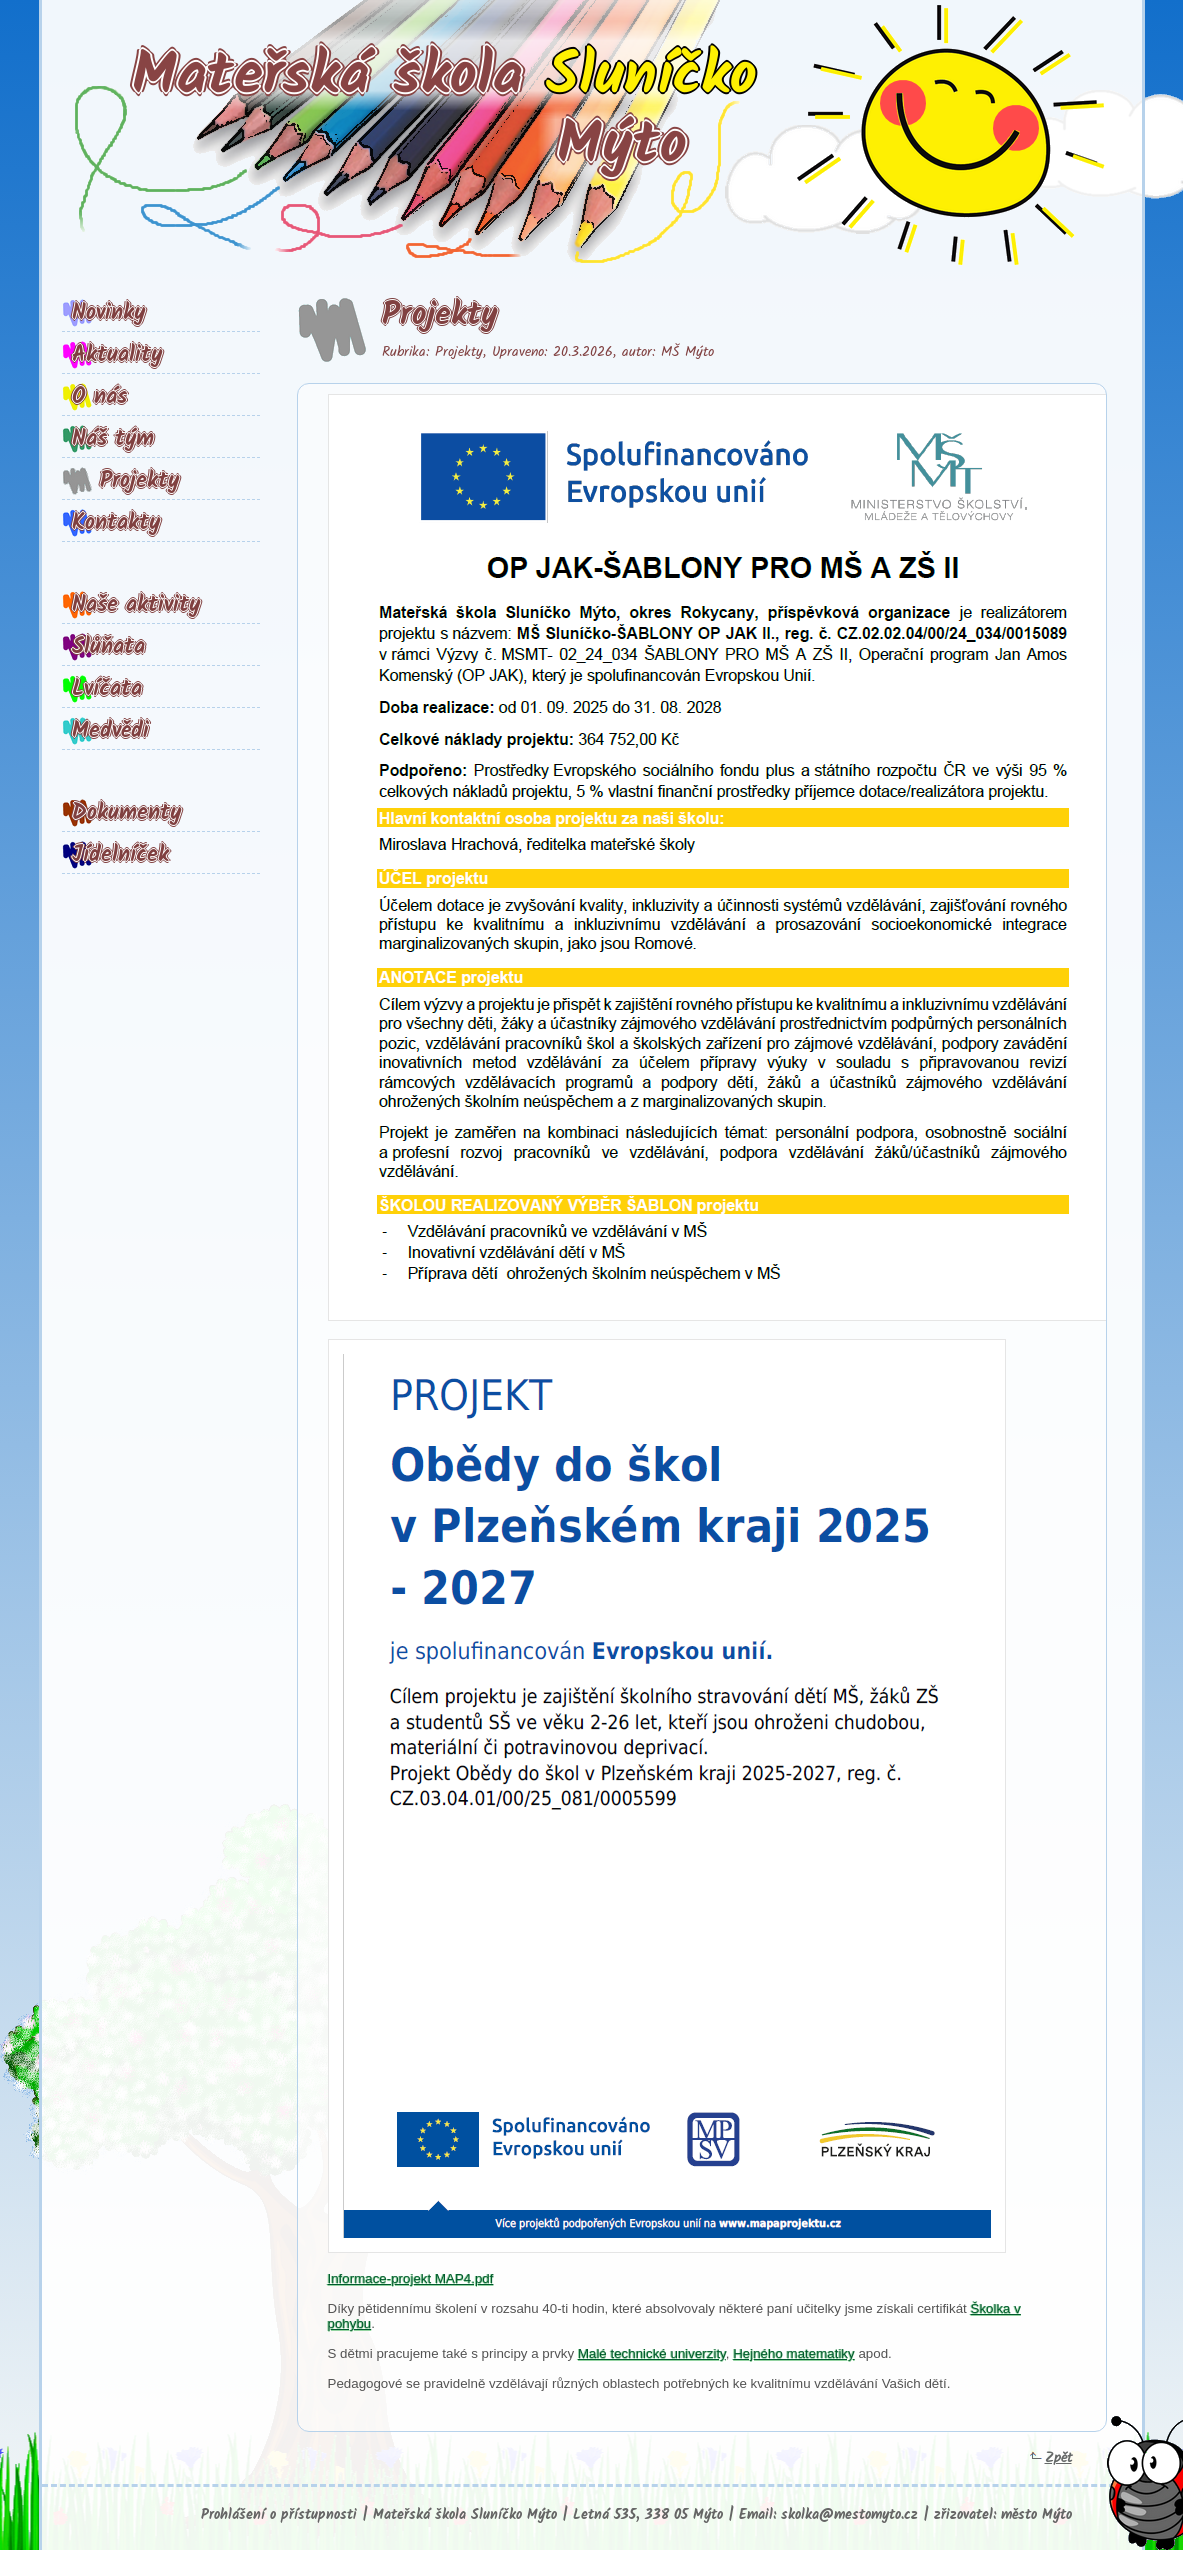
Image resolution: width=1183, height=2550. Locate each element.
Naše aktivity (136, 605)
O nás (99, 397)
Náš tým (113, 439)
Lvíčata (107, 689)
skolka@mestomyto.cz (849, 2515)
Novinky (108, 313)
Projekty (139, 481)
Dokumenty (126, 813)
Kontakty (116, 523)
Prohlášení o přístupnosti (279, 2515)
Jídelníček (120, 855)
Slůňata (108, 647)
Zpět (1051, 2458)
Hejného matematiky (794, 2353)
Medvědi (110, 731)
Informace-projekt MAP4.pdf (411, 2278)
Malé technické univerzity (652, 2353)
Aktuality (117, 355)
